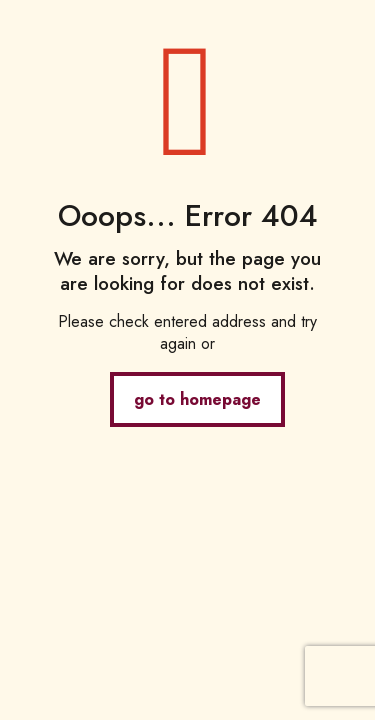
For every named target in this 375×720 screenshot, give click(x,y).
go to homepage (197, 399)
